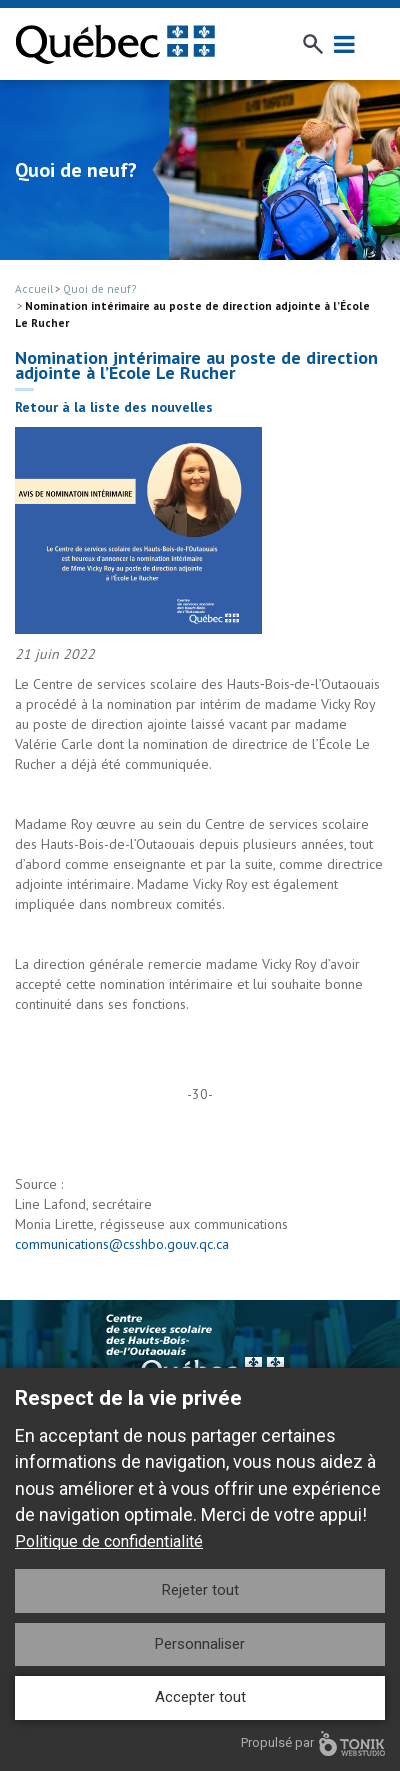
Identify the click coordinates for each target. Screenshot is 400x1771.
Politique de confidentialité (109, 1541)
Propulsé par (313, 1743)
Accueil (34, 289)
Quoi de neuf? (99, 289)
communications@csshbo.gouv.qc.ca (122, 1244)
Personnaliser (200, 1644)
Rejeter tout (200, 1590)
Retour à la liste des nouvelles (114, 407)
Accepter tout (200, 1697)
